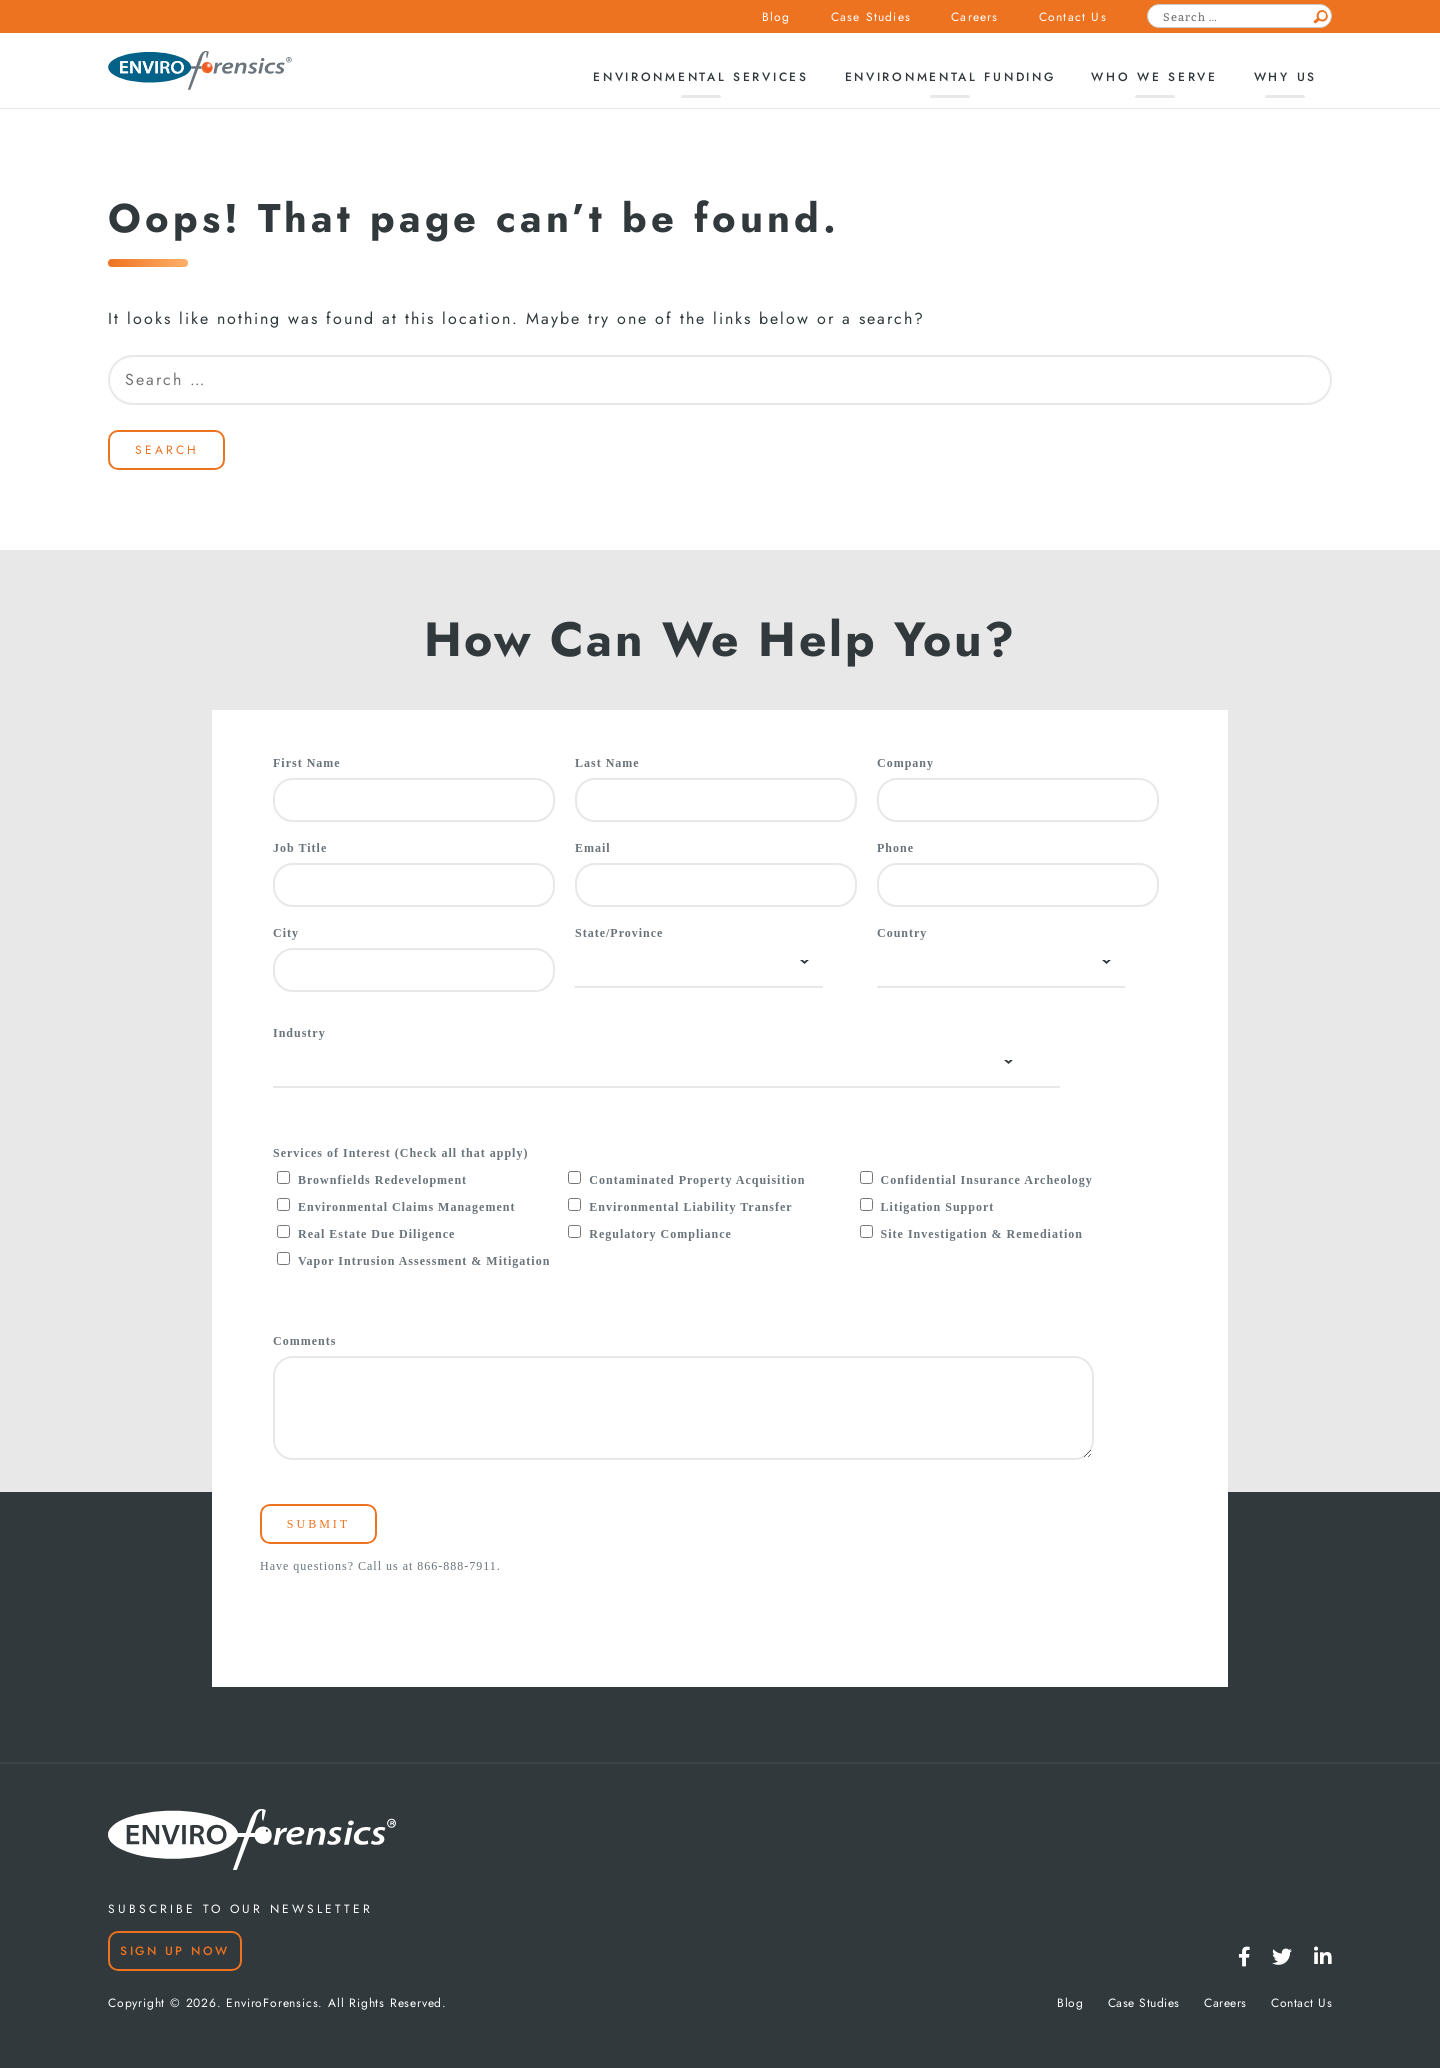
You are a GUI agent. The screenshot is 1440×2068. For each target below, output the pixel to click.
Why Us (1285, 77)
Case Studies (871, 17)
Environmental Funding (950, 77)
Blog (776, 17)
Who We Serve (1154, 77)
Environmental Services (700, 77)
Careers (974, 17)
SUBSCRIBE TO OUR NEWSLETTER (240, 1909)
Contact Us (1073, 17)
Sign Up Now (175, 1951)
